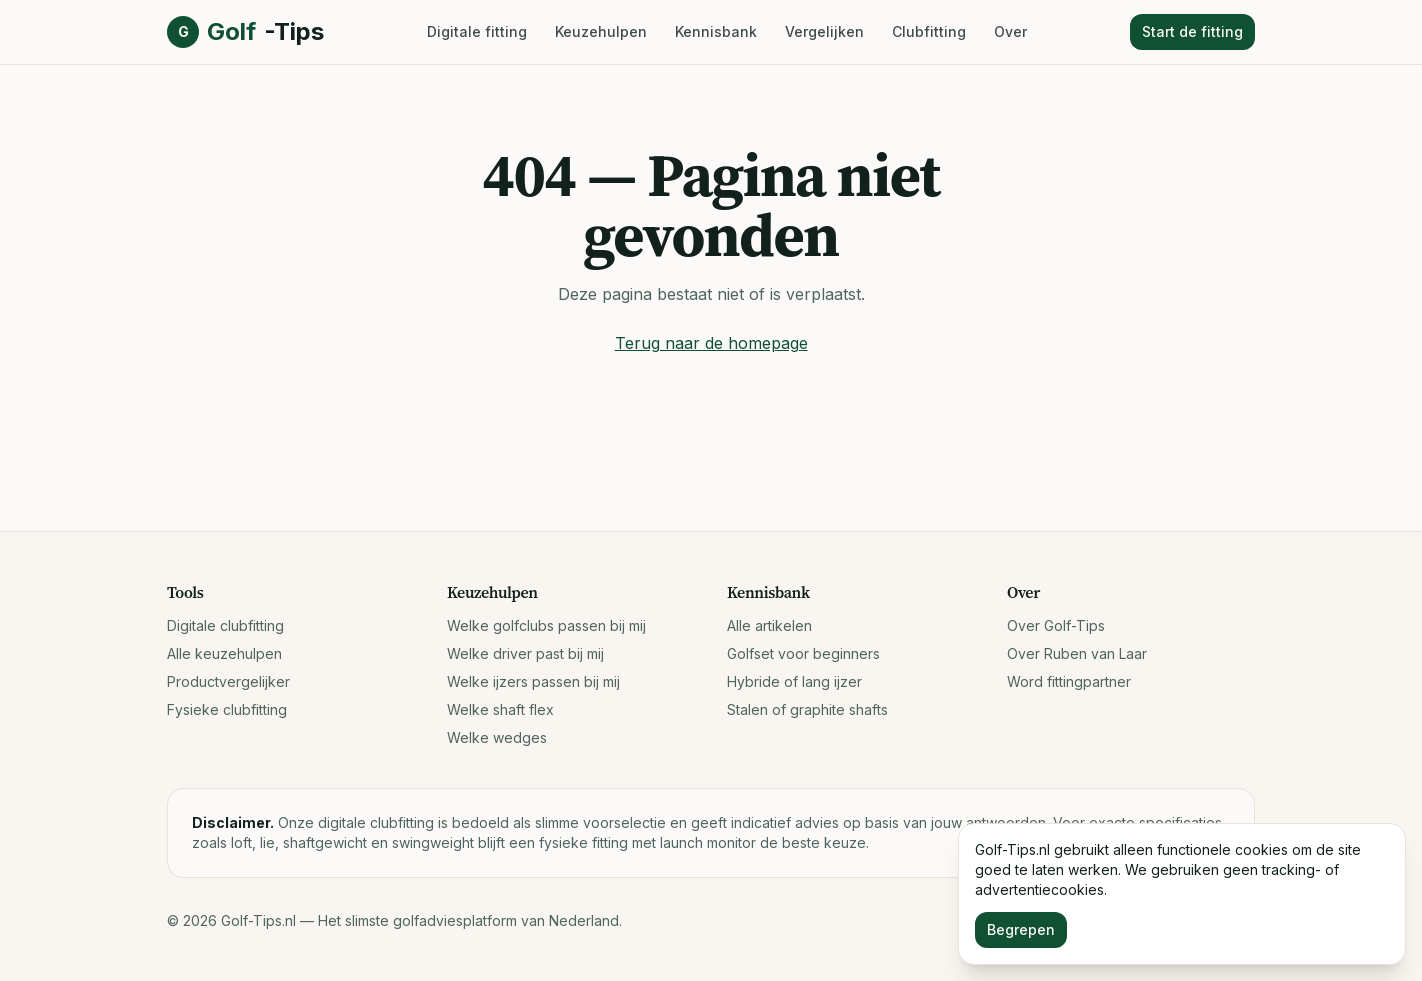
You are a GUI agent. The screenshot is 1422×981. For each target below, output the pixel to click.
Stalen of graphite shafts (807, 709)
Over (1010, 31)
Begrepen (1021, 929)
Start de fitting (1192, 31)
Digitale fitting (477, 31)
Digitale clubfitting (225, 625)
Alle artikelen (769, 625)
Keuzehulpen (601, 31)
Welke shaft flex (500, 709)
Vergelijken (824, 31)
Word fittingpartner (1069, 681)
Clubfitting (929, 31)
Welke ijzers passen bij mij (533, 681)
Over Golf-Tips (1056, 625)
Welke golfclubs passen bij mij (546, 625)
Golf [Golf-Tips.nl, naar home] (245, 32)
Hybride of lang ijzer (794, 681)
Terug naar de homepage (711, 343)
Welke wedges (497, 737)
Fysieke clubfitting (227, 709)
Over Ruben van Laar (1077, 653)
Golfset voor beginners (803, 653)
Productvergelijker (228, 681)
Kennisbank (716, 31)
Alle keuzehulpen (224, 653)
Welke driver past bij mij (525, 653)
